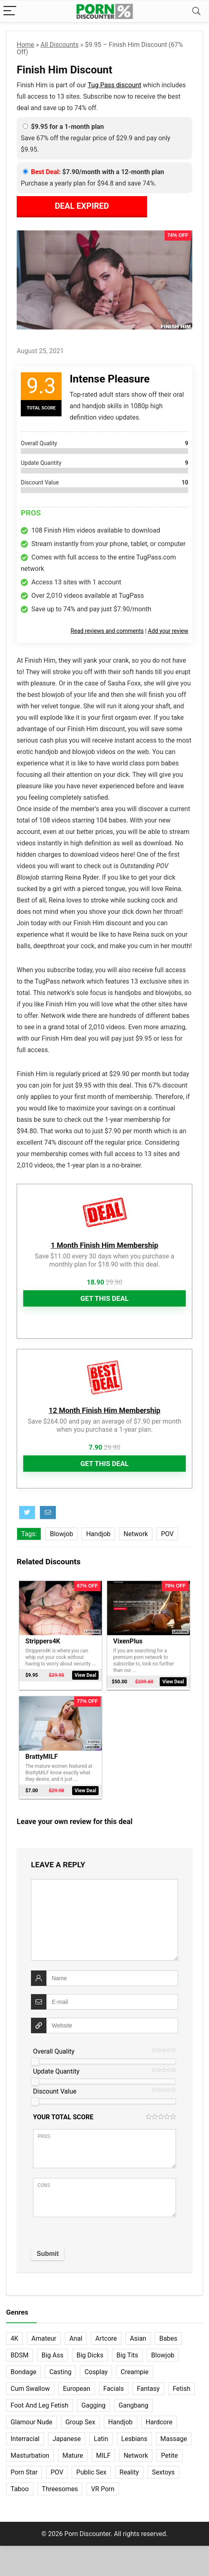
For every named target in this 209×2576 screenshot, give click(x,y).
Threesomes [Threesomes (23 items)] (60, 2488)
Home (25, 45)
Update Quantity (56, 2070)
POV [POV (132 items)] (57, 2471)
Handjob (98, 1534)
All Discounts (60, 45)
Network (135, 1534)
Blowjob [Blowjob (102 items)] (162, 2354)
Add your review (168, 631)
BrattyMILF (41, 1756)
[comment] (104, 1919)
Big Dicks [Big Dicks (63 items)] (90, 2354)
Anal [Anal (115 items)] (75, 2338)
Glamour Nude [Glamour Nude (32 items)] (32, 2421)
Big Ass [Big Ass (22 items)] (53, 2354)
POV (167, 1534)
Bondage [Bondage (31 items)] (23, 2371)
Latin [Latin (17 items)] (101, 2438)
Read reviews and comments (106, 631)
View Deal (85, 1682)
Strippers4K (42, 1641)
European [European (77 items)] (76, 2388)
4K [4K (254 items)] (14, 2338)
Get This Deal (104, 1298)
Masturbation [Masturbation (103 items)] (30, 2455)
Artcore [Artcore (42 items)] (106, 2338)
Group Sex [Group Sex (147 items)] (80, 2421)
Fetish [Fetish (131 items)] (181, 2388)
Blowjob (61, 1534)
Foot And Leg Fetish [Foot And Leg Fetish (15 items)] (39, 2404)
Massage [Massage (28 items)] (174, 2438)
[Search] (196, 11)
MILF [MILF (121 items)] (103, 2455)
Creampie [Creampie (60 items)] (134, 2371)
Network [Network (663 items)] (135, 2455)
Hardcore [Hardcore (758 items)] (159, 2421)
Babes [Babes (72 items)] (168, 2338)
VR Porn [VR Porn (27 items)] (102, 2488)
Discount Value (55, 2090)
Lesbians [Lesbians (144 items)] (134, 2438)
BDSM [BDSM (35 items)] (20, 2354)
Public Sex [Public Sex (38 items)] (91, 2471)
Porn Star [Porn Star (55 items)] (24, 2471)
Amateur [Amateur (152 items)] (43, 2338)
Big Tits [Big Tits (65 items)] (127, 2354)
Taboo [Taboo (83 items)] (20, 2488)
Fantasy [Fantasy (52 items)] (148, 2388)
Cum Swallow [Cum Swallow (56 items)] (30, 2388)
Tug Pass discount (114, 85)
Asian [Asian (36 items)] (138, 2338)
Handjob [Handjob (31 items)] (120, 2421)
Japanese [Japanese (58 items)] (67, 2438)
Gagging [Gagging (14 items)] (93, 2404)
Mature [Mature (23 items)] (72, 2455)
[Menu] (10, 11)
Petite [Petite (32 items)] (169, 2455)
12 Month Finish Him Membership (104, 1410)
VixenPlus (128, 1641)
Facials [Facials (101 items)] (113, 2388)
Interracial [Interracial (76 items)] (25, 2438)
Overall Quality (54, 2050)
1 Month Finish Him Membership (104, 1245)
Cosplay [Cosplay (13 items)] (96, 2371)
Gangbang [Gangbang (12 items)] (133, 2404)
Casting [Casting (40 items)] (60, 2371)
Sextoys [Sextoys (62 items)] (163, 2471)
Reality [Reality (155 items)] (129, 2471)
